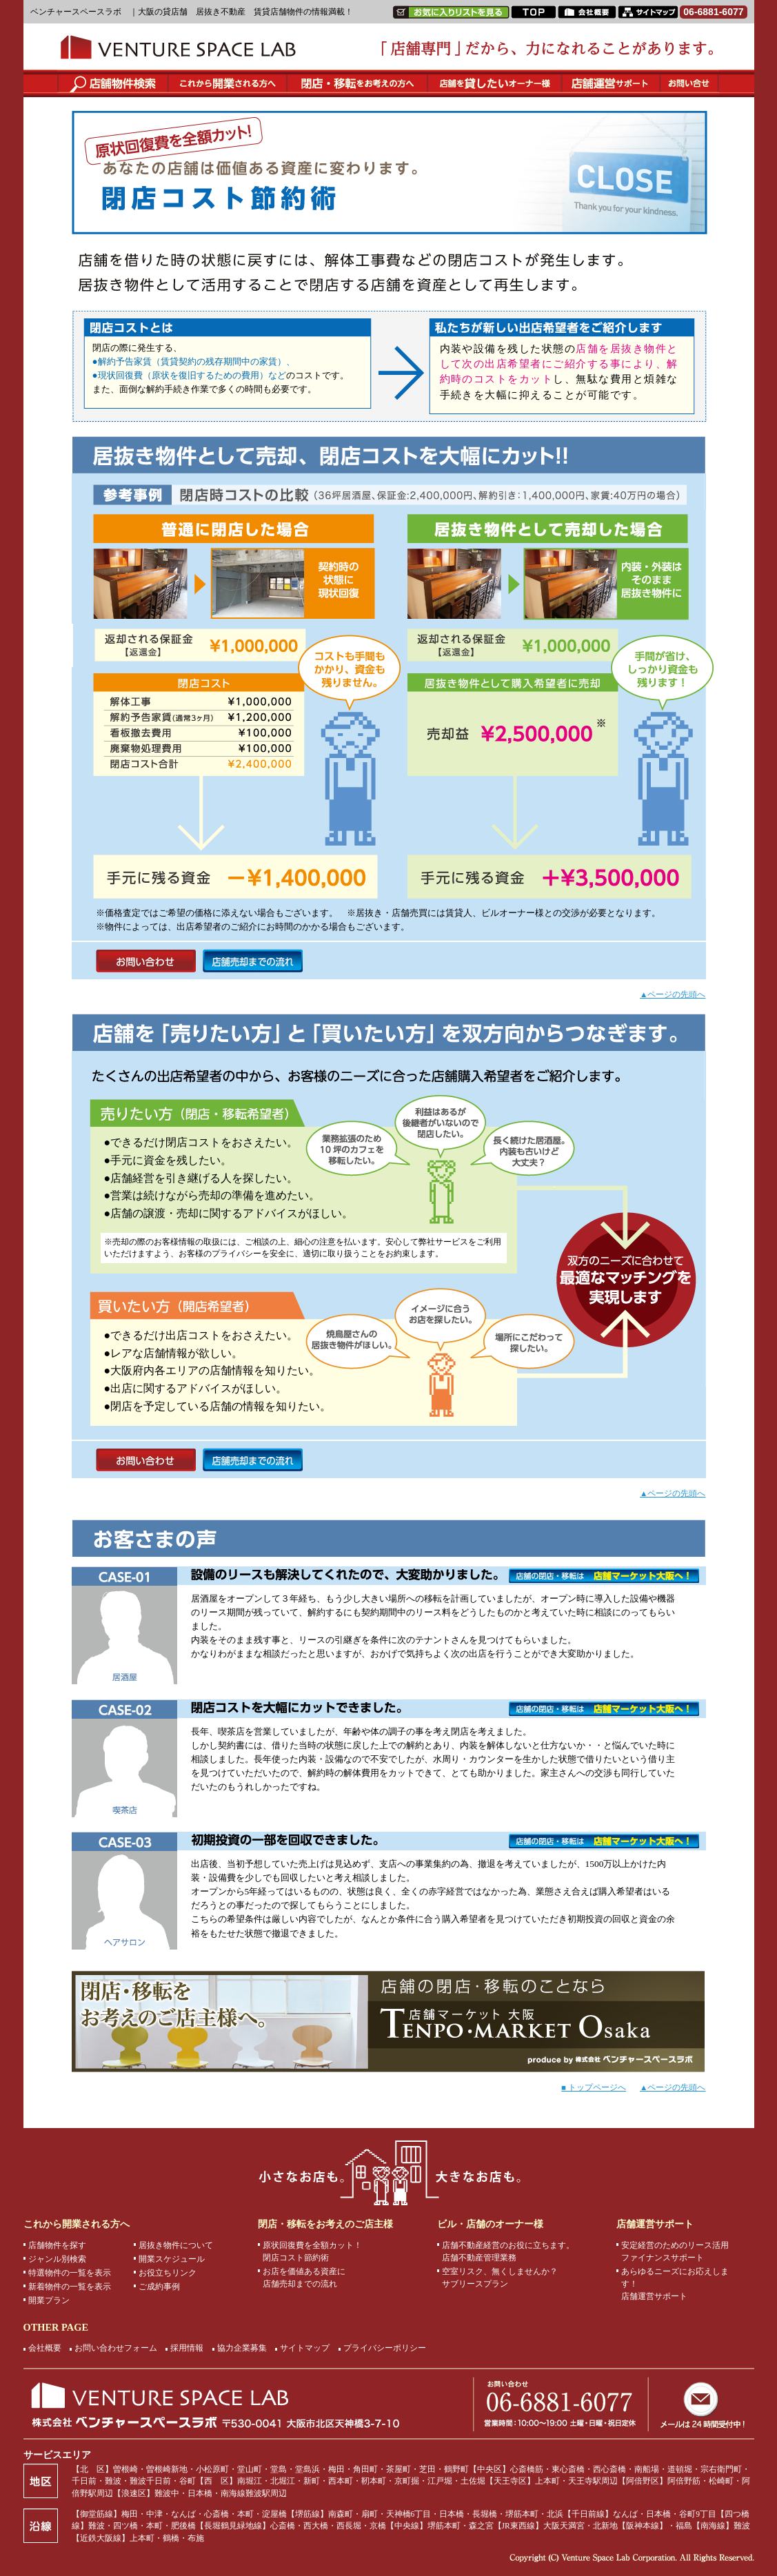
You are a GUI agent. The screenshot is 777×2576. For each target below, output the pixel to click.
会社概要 (44, 2348)
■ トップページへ (593, 2087)
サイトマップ (305, 2348)
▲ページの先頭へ (672, 994)
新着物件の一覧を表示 (69, 2286)
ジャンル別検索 (57, 2259)
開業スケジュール (172, 2259)
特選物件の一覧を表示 (69, 2273)
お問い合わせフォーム (115, 2348)
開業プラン (49, 2300)
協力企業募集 (242, 2348)
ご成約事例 (159, 2286)
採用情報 (186, 2348)
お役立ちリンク (167, 2273)
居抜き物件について (176, 2245)
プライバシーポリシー (384, 2348)
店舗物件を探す (57, 2245)
